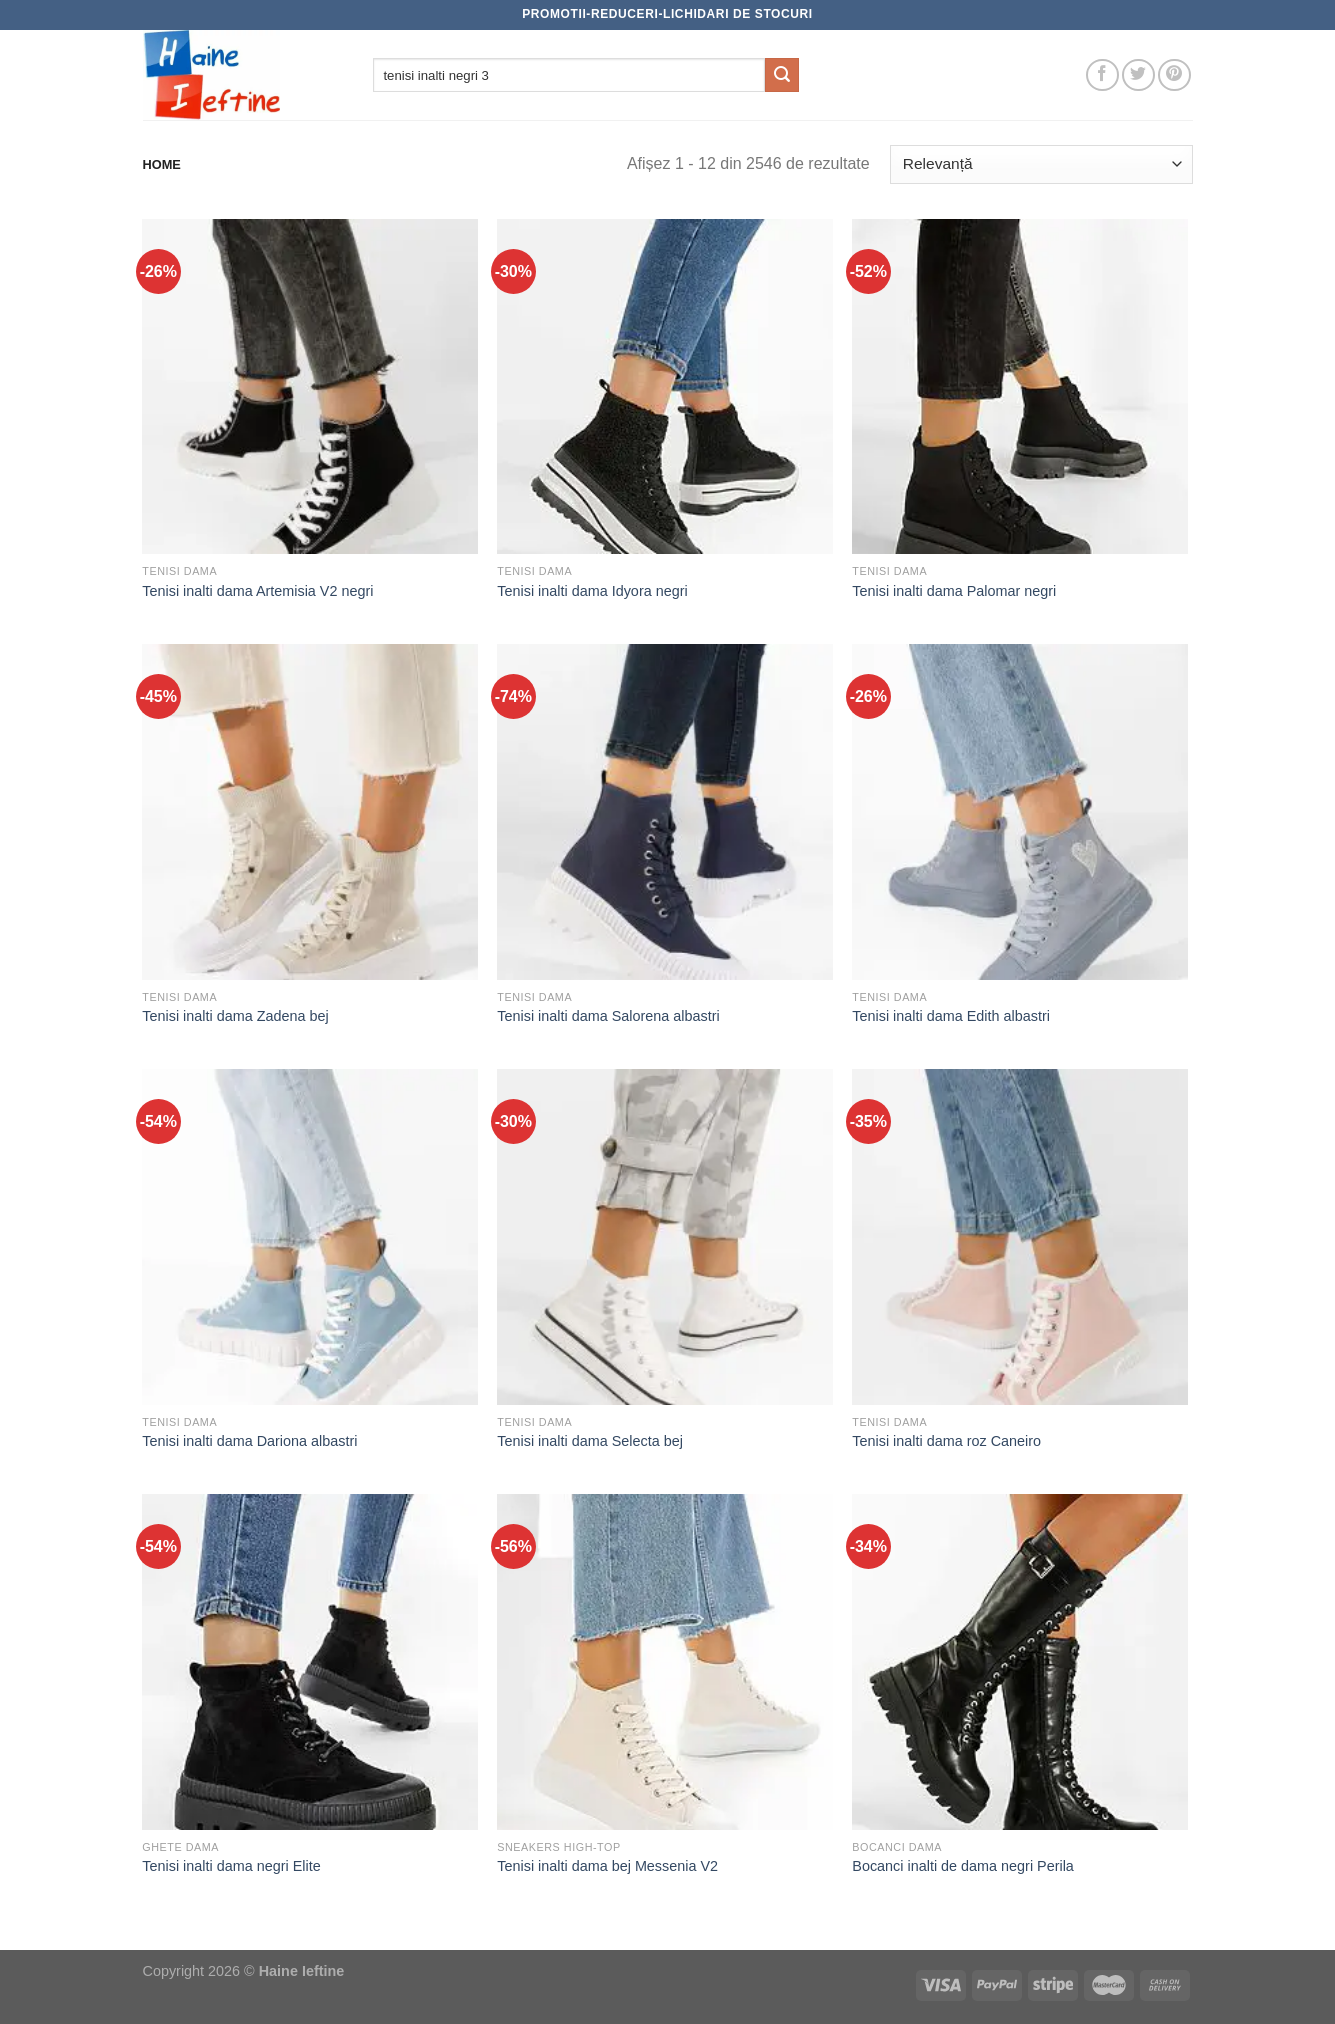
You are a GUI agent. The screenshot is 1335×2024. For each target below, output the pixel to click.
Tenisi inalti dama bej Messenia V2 (607, 1866)
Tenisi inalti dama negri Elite (231, 1866)
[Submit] (782, 75)
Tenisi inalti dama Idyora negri (592, 591)
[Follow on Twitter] (1138, 75)
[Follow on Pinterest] (1174, 75)
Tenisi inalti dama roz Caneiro (946, 1441)
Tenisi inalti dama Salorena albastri (608, 1016)
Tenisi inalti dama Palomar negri (954, 591)
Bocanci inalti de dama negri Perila (963, 1866)
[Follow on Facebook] (1102, 75)
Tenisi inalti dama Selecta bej (590, 1441)
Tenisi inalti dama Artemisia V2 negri (257, 591)
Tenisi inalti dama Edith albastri (951, 1016)
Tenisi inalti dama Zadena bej (235, 1016)
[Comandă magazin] (1041, 164)
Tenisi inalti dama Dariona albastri (249, 1441)
